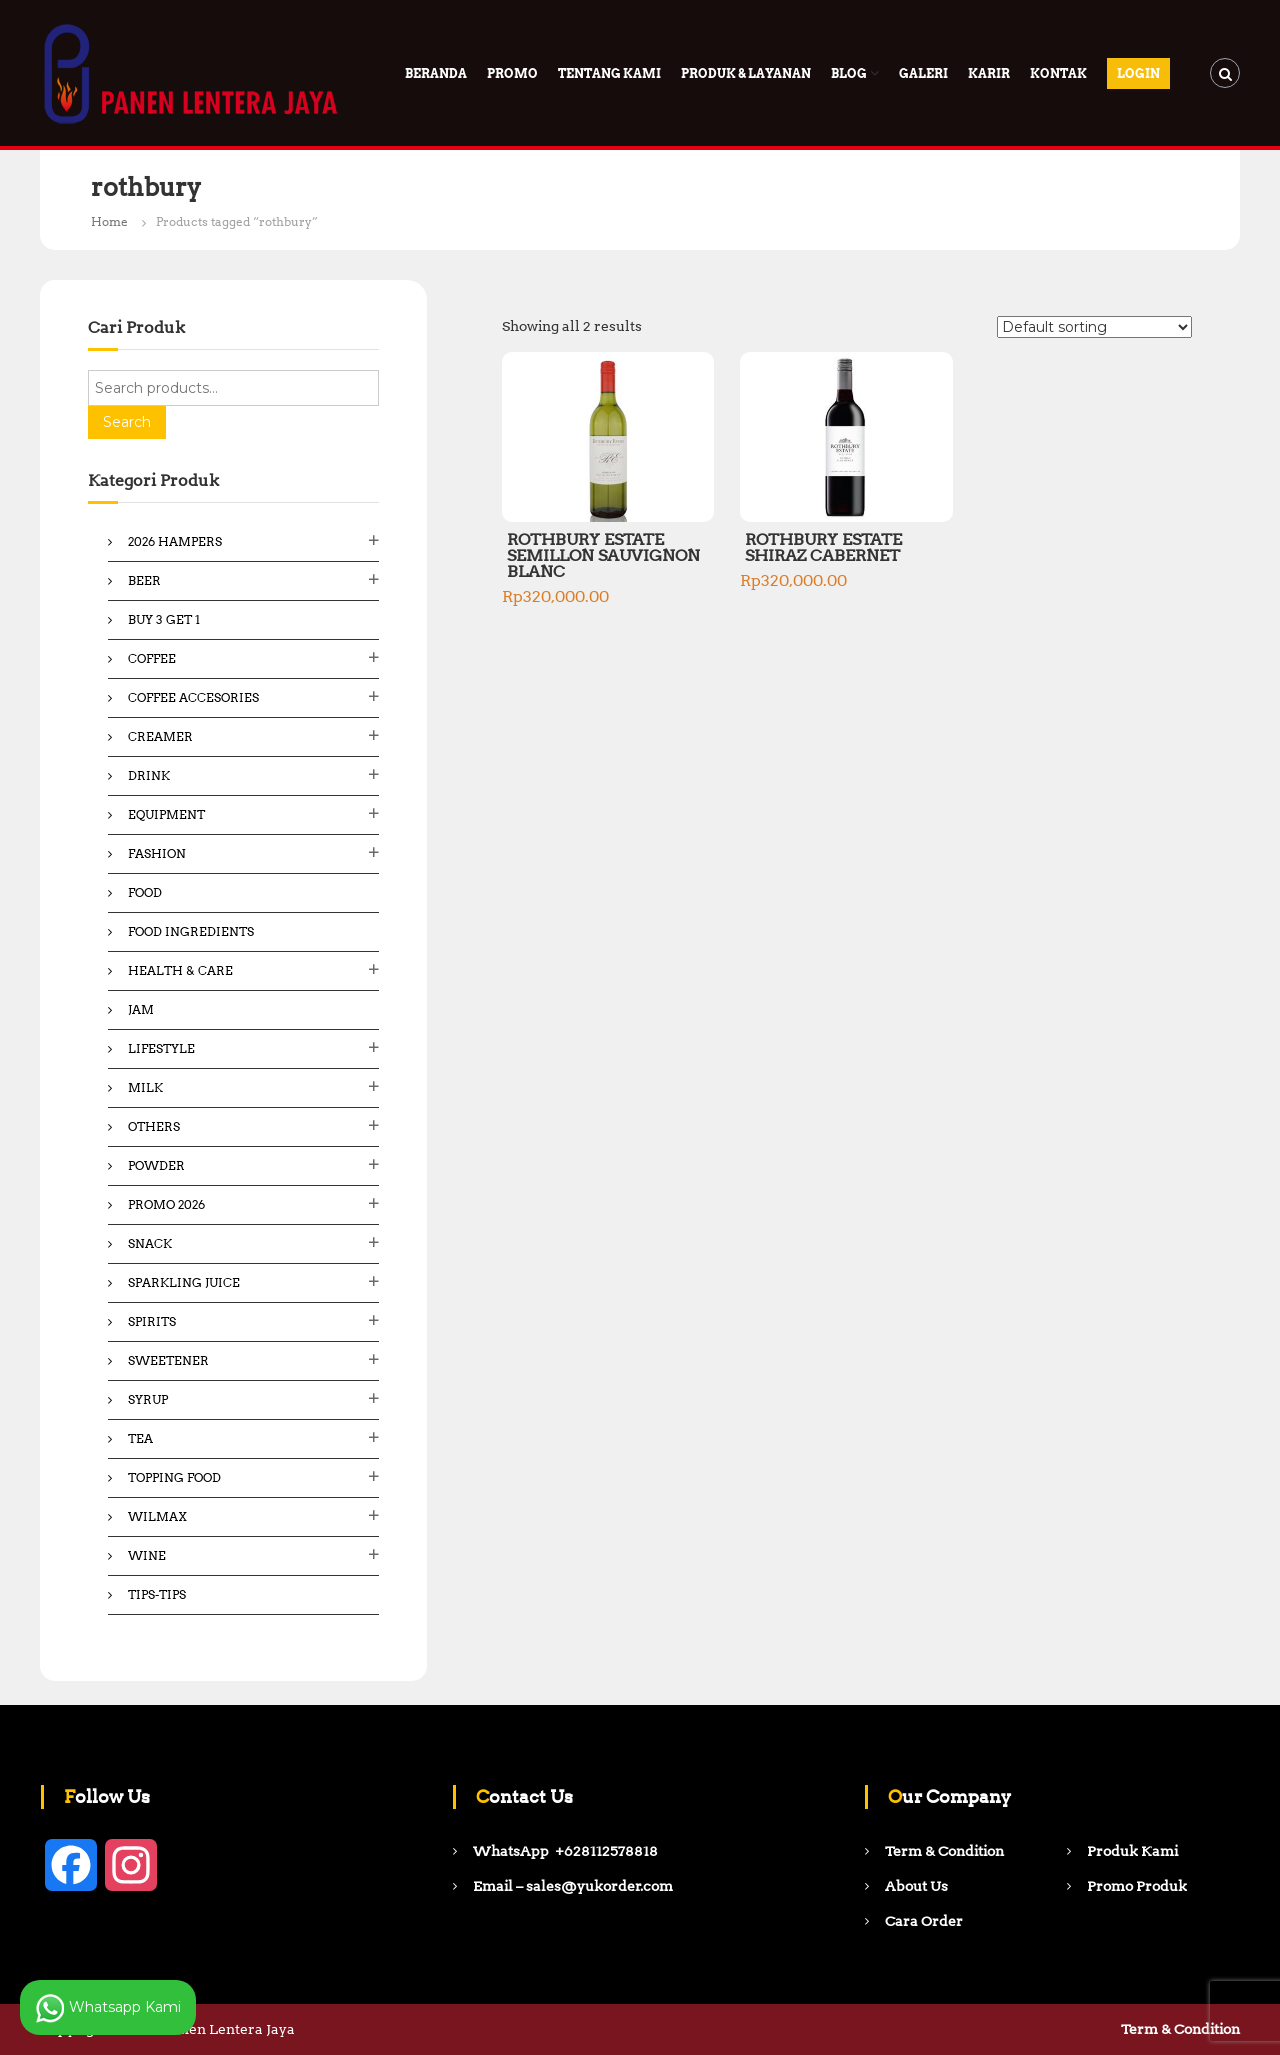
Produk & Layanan (746, 73)
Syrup (148, 1399)
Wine (147, 1555)
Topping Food (174, 1477)
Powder (156, 1165)
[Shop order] (1094, 327)
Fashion (157, 853)
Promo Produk (1137, 1886)
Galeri (923, 73)
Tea (140, 1438)
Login (1138, 73)
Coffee (152, 658)
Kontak (1058, 73)
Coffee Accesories (193, 697)
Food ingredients (191, 931)
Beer (144, 580)
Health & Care (180, 970)
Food (145, 892)
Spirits (152, 1321)
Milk (145, 1087)
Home (109, 221)
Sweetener (168, 1360)
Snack (150, 1243)
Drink (149, 775)
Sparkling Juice (184, 1282)
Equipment (166, 814)
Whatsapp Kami (108, 2008)
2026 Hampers (175, 541)
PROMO (512, 73)
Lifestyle (161, 1048)
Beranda (436, 73)
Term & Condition (1180, 2029)
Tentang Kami (609, 73)
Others (154, 1126)
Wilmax (157, 1516)
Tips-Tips (157, 1594)
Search (127, 422)
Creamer (160, 736)
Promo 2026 (166, 1204)
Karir (989, 73)
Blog (849, 73)
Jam (141, 1009)
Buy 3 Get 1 (164, 619)
